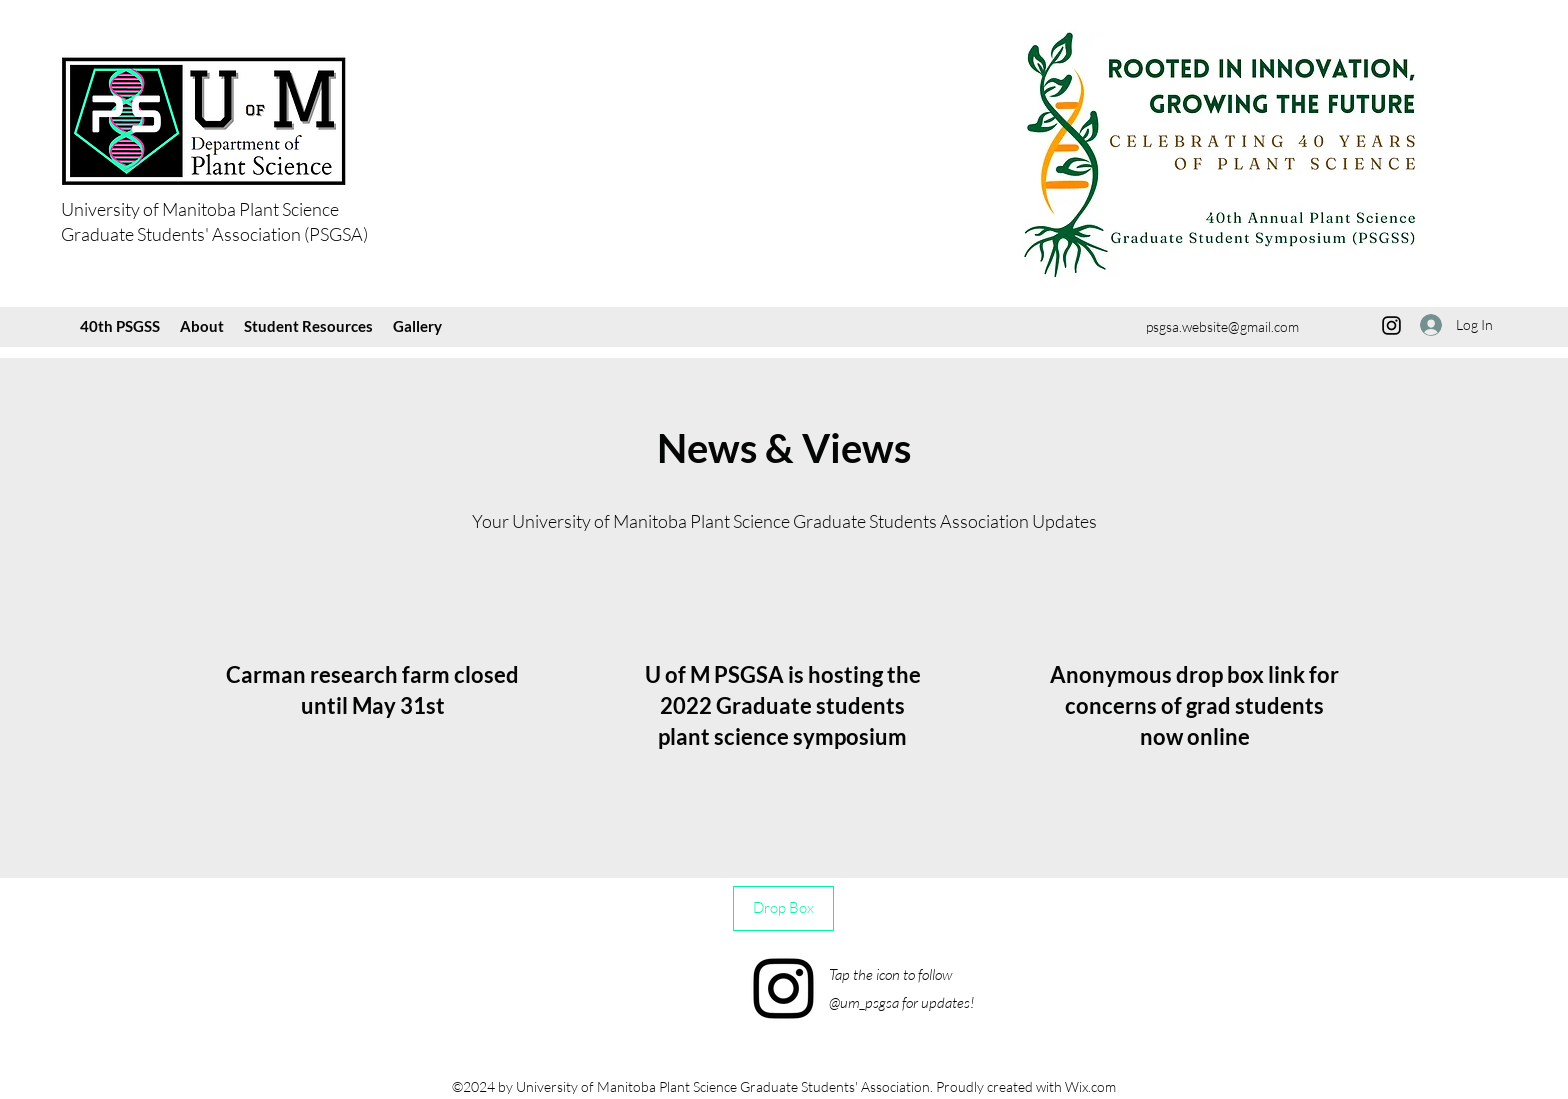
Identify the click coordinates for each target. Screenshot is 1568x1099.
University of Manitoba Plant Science (200, 209)
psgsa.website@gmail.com (1222, 326)
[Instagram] (1391, 325)
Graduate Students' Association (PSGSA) (214, 234)
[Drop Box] (783, 908)
